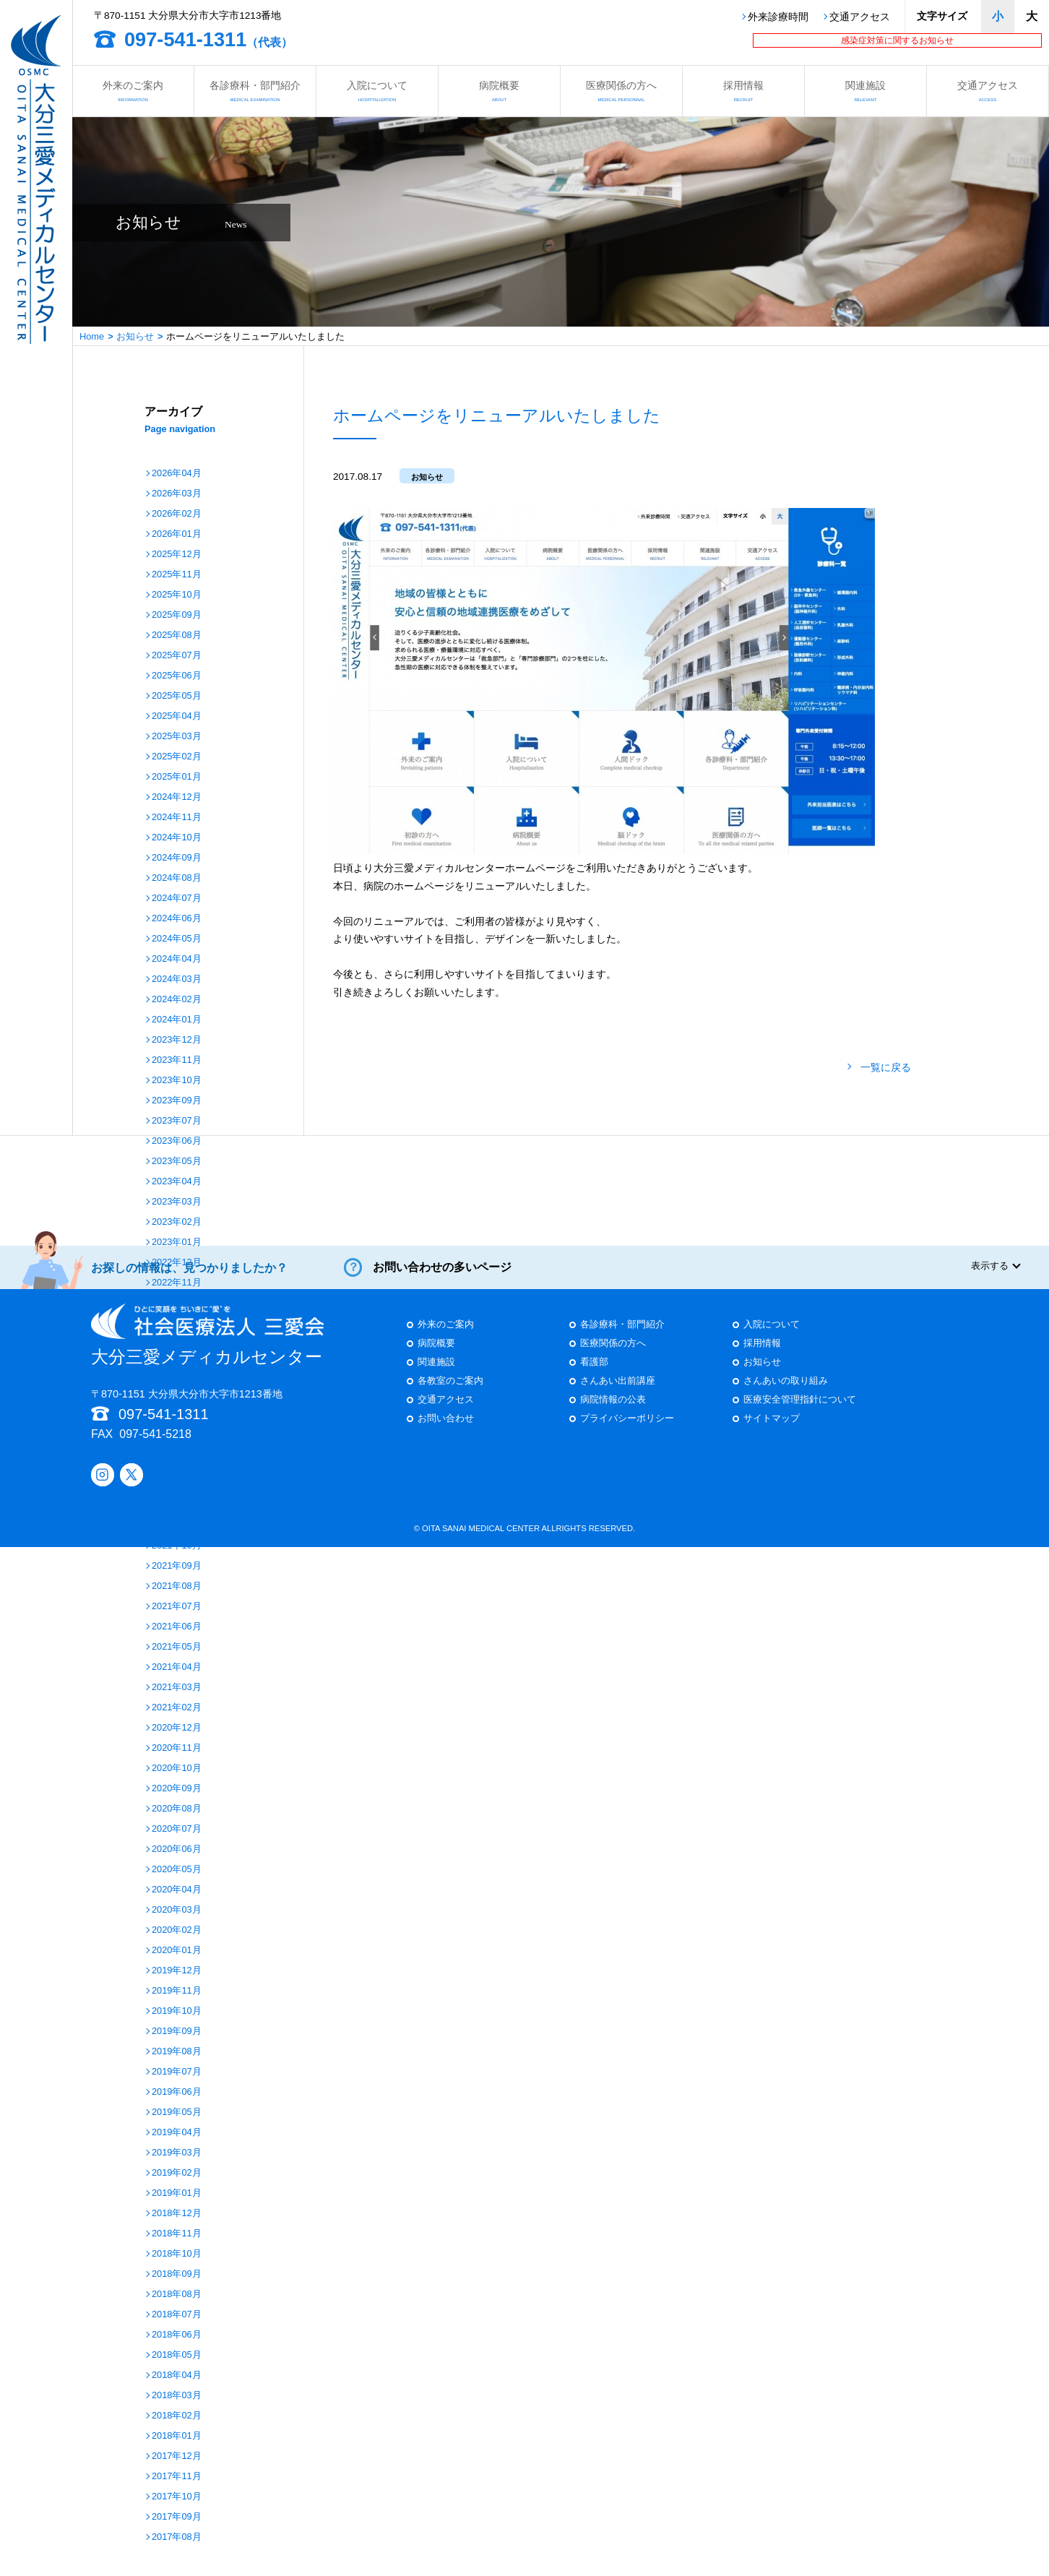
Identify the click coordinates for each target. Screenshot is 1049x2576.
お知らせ (135, 336)
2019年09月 (177, 2031)
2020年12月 (177, 1728)
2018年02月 (177, 2416)
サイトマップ (771, 1430)
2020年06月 (177, 1849)
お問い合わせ (446, 1430)
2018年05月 (177, 2355)
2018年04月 (177, 2375)
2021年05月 (177, 1647)
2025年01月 (177, 777)
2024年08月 (177, 878)
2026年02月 (177, 514)
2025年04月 (177, 716)
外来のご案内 (133, 90)
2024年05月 (177, 939)
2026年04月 (177, 473)
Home (91, 336)
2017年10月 (177, 2497)
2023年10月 (177, 1080)
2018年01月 (177, 2436)
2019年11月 (177, 1991)
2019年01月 (177, 2193)
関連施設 (865, 90)
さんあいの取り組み (785, 1392)
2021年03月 (177, 1687)
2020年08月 (177, 1809)
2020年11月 (177, 1748)
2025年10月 (177, 595)
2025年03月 (177, 736)
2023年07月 (177, 1121)
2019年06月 (177, 2092)
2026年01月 (177, 534)
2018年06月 (177, 2335)
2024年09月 (177, 858)
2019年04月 (177, 2132)
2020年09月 (177, 1788)
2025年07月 (177, 655)
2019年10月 (177, 2011)
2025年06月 (177, 676)
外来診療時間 (778, 17)
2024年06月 (177, 918)
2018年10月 (177, 2254)
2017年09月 (177, 2517)
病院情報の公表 (613, 1411)
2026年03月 (177, 494)
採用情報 (743, 90)
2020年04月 (177, 1890)
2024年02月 (177, 999)
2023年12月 (177, 1040)
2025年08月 (177, 635)
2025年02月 (177, 757)
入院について (377, 90)
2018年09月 (177, 2274)
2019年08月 (177, 2051)
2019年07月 (177, 2072)
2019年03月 (177, 2153)
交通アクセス (859, 17)
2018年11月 (177, 2234)
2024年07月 (177, 898)
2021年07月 (177, 1606)
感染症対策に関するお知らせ (897, 40)
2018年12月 (177, 2213)
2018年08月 (177, 2294)
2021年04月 (177, 1667)
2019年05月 (177, 2112)
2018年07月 (177, 2314)
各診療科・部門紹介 (255, 90)
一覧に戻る (885, 1067)
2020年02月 (177, 1930)
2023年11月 (177, 1060)
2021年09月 (177, 1566)
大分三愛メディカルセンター (207, 1347)
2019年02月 (177, 2173)
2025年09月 (177, 615)
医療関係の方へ (621, 90)
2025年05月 (177, 696)
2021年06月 (177, 1627)
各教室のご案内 (450, 1392)
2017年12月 (177, 2456)
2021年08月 (177, 1586)
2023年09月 (177, 1101)
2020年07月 (177, 1829)
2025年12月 (177, 554)
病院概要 (499, 90)
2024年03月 (177, 979)
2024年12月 (177, 797)
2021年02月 (177, 1708)
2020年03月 (177, 1910)
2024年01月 (177, 1020)
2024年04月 (177, 959)
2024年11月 (177, 817)
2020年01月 (177, 1950)
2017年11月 (177, 2476)
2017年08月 (177, 2537)
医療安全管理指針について (799, 1411)
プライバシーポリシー (627, 1430)
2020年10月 (177, 1768)
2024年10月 (177, 838)
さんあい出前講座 (617, 1392)
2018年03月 (177, 2395)
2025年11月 (177, 575)
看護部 (594, 1374)
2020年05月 (177, 1869)
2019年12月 (177, 1971)
